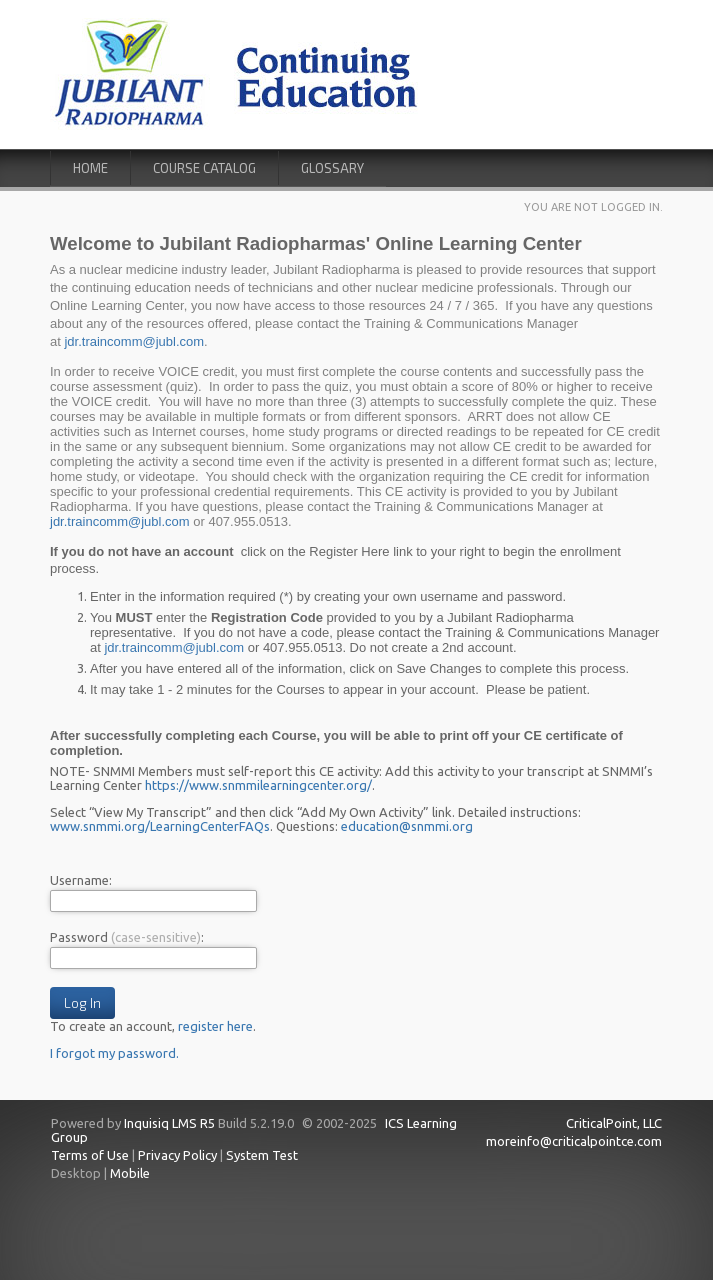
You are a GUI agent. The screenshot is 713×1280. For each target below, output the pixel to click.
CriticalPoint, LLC (614, 1123)
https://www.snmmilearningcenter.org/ (258, 785)
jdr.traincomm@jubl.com (134, 341)
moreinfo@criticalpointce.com (574, 1141)
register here (215, 1026)
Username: (81, 880)
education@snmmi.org (407, 826)
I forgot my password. (114, 1053)
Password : (127, 937)
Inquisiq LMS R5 (169, 1123)
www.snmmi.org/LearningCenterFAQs (160, 826)
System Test (262, 1155)
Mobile (130, 1173)
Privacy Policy (177, 1155)
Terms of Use (90, 1155)
